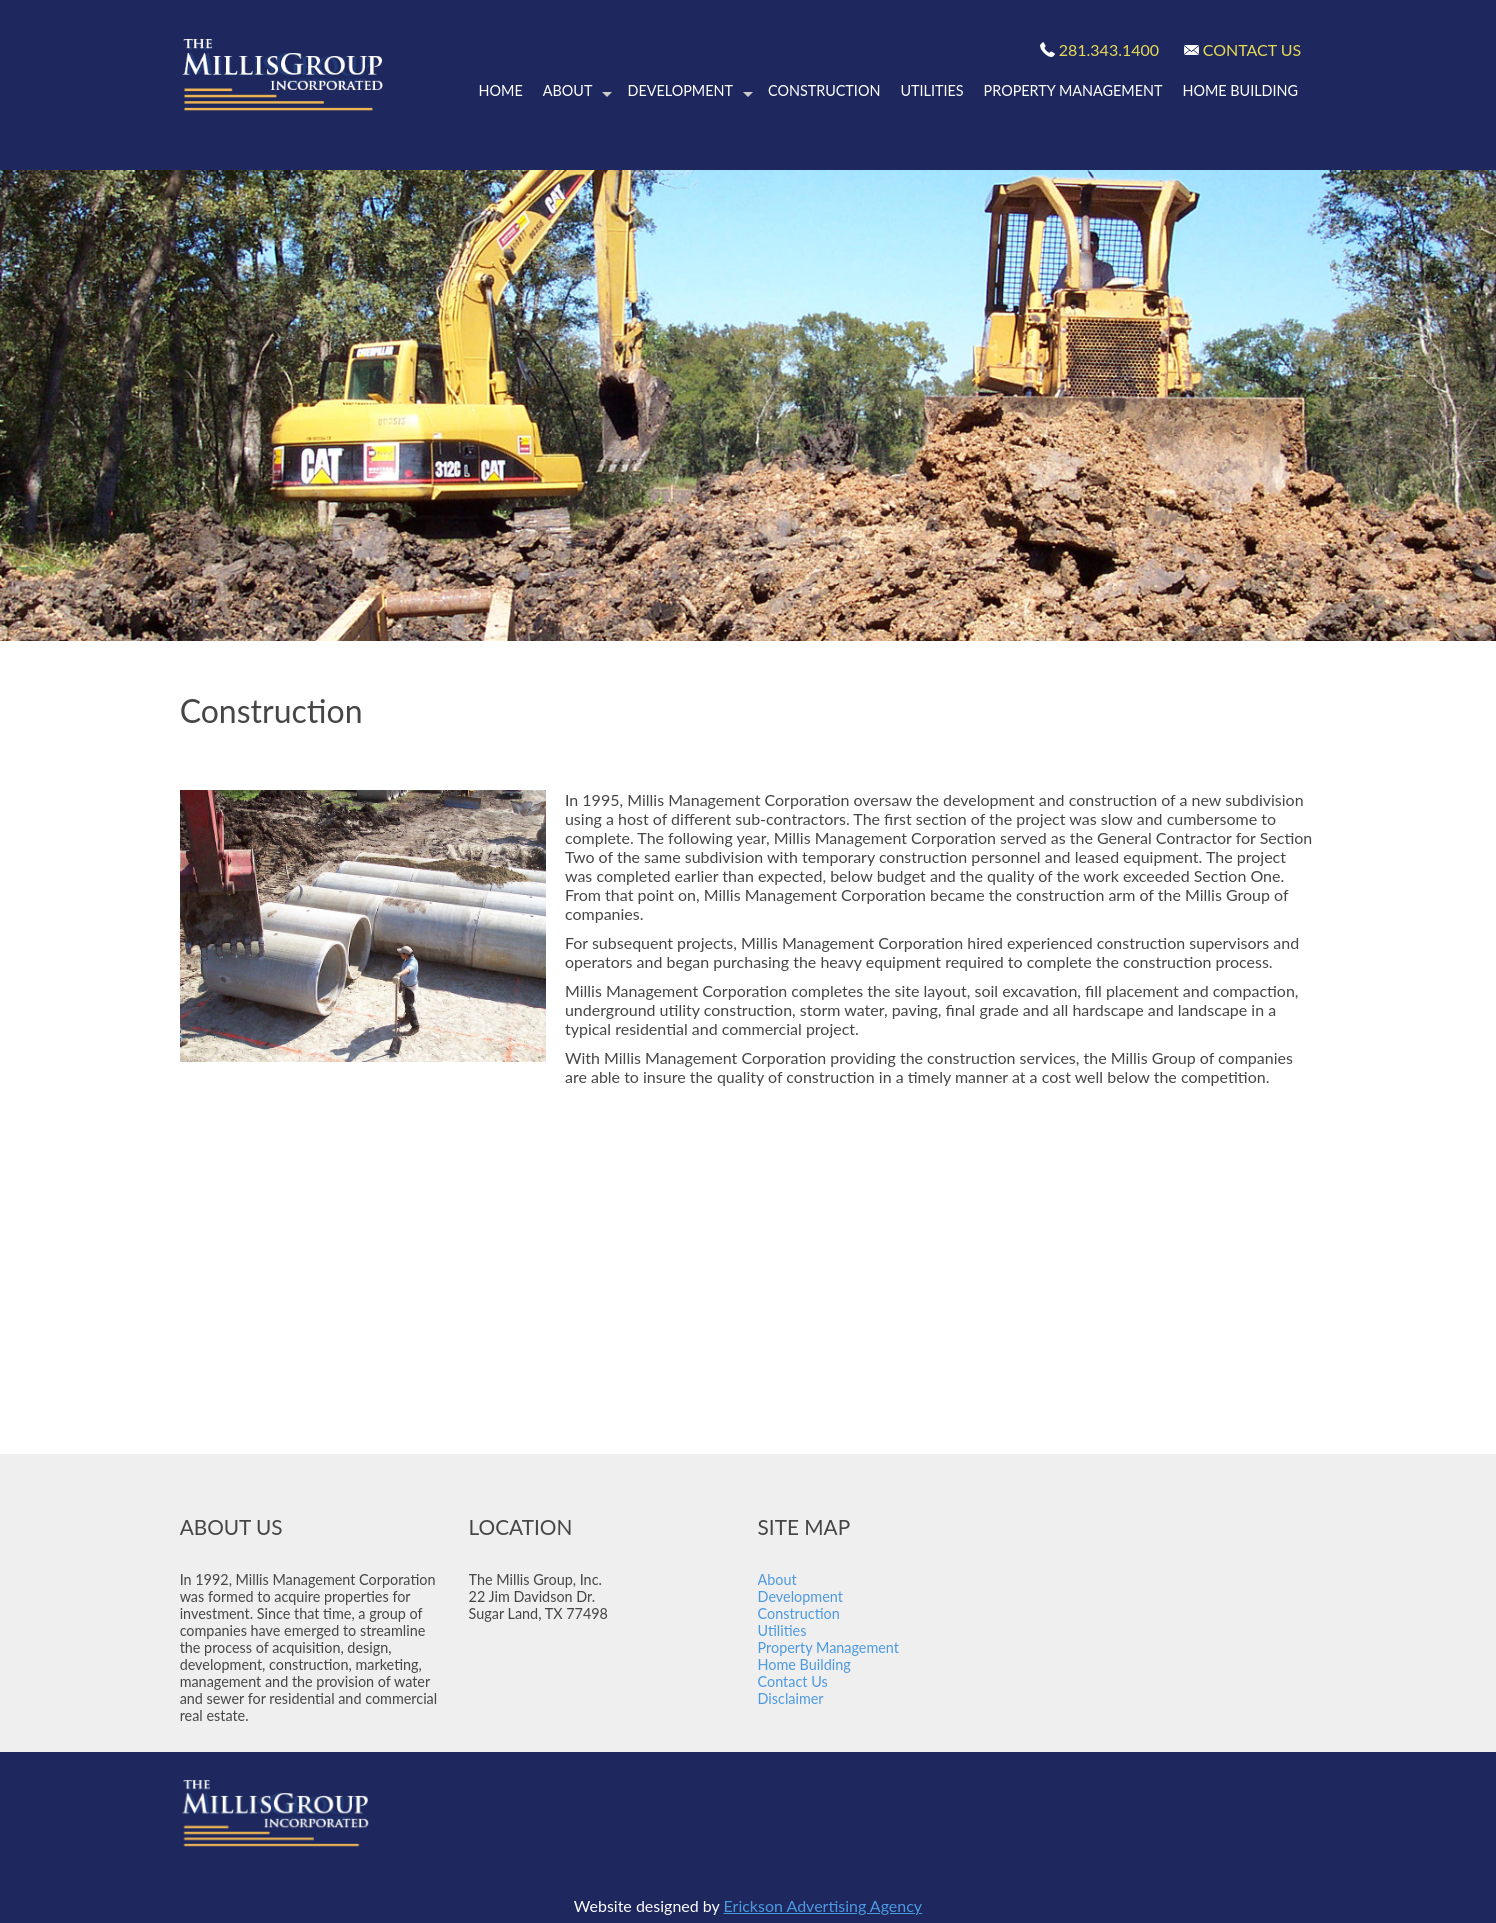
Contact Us (793, 1681)
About (578, 91)
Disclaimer (792, 1698)
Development (690, 91)
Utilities (931, 90)
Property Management (1073, 90)
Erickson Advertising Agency (823, 1905)
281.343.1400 (1109, 49)
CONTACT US (1252, 49)
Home (501, 90)
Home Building (1240, 90)
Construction (824, 90)
